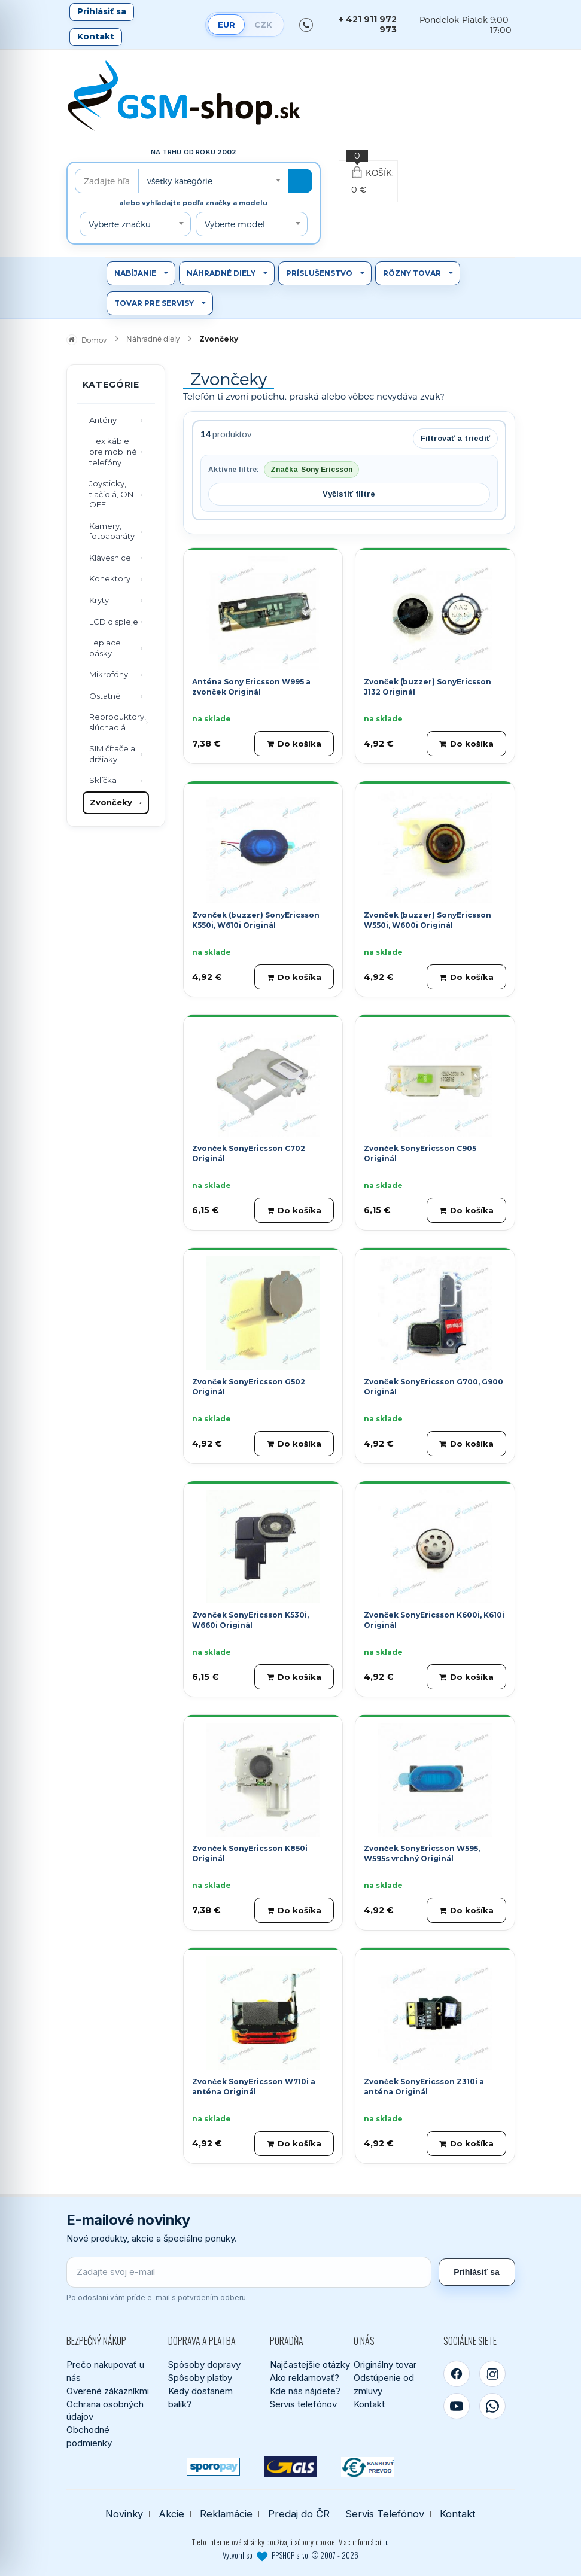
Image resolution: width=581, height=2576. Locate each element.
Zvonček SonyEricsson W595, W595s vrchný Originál (422, 1853)
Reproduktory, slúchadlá (117, 722)
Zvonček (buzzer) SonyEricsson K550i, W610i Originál (256, 920)
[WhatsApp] (492, 2406)
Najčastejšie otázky (310, 2364)
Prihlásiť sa (101, 11)
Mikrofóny (108, 674)
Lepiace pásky (105, 648)
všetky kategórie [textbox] (179, 181)
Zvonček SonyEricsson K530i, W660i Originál (250, 1620)
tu (386, 2542)
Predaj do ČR (299, 2514)
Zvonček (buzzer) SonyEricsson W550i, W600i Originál (427, 920)
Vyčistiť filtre (349, 493)
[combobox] (213, 181)
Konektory (109, 578)
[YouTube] (456, 2406)
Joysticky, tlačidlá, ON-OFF (112, 494)
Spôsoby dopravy (204, 2364)
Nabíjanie (135, 273)
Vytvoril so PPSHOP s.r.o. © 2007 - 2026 (290, 2555)
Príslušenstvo (319, 273)
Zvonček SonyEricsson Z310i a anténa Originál (424, 2086)
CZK (263, 24)
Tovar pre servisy (154, 303)
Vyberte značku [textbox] (120, 224)
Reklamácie (226, 2514)
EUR (226, 24)
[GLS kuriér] (290, 2466)
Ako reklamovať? (304, 2377)
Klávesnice (110, 557)
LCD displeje (113, 621)
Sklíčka (103, 780)
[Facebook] (456, 2374)
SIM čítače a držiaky (112, 754)
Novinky (124, 2514)
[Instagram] (492, 2374)
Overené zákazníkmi (107, 2391)
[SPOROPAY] (213, 2467)
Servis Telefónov (384, 2514)
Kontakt (95, 36)
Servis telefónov (303, 2404)
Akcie (171, 2514)
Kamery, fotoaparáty (112, 531)
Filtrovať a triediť (455, 438)
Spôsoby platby (200, 2377)
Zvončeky (111, 802)
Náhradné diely (221, 273)
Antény (103, 420)
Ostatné (105, 696)
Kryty (99, 600)
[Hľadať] (300, 181)
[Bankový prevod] (367, 2467)
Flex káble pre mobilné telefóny (113, 451)
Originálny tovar (385, 2364)
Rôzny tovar (412, 273)
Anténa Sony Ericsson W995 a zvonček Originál (251, 686)
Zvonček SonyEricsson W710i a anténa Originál (253, 2086)
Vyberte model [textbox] (235, 224)
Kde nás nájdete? (305, 2391)
